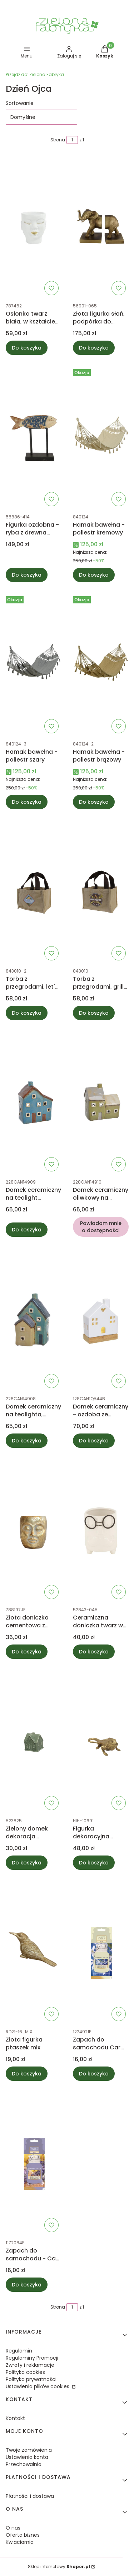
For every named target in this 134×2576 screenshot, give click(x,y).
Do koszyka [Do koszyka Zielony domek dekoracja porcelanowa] (26, 1862)
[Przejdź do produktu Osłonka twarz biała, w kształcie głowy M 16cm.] (33, 226)
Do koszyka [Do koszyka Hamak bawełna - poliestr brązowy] (94, 801)
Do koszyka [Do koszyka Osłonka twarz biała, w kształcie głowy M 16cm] (26, 347)
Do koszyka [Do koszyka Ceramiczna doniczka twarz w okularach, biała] (94, 1651)
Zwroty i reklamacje (30, 2365)
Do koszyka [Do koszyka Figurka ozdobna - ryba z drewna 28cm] (26, 574)
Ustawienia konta (27, 2457)
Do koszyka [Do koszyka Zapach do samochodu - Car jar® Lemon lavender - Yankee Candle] (26, 2284)
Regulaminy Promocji (32, 2357)
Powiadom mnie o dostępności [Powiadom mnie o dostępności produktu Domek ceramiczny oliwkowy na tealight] (100, 1227)
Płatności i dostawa (30, 2496)
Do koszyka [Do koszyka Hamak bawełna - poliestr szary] (26, 801)
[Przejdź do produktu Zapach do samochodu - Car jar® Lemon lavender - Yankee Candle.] (33, 2163)
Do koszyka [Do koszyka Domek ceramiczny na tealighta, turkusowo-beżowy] (26, 1440)
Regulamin (19, 2350)
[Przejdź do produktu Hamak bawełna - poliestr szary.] (33, 664)
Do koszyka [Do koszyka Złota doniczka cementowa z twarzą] (26, 1651)
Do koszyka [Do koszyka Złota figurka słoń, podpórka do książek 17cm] (94, 347)
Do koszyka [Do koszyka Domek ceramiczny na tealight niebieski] (26, 1229)
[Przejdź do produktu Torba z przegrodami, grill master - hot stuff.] (101, 891)
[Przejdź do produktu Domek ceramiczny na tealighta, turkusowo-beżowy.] (33, 1319)
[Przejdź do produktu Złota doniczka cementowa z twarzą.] (33, 1530)
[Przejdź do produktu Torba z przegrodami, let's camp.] (33, 891)
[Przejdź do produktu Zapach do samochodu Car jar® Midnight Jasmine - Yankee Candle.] (101, 1952)
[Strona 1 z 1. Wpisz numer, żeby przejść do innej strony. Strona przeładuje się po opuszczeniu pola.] (72, 140)
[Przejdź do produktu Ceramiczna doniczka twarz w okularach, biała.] (101, 1530)
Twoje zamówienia (29, 2450)
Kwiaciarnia (20, 2542)
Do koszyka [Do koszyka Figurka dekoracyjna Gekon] (94, 1862)
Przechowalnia (23, 2464)
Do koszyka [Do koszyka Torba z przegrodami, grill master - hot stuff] (94, 1012)
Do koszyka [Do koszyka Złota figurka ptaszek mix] (26, 2073)
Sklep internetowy (59, 2567)
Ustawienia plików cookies (38, 2386)
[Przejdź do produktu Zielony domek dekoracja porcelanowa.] (33, 1741)
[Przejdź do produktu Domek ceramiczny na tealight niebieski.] (33, 1102)
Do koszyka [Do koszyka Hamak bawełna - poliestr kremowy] (94, 574)
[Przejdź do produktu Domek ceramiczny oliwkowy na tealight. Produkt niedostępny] (101, 1102)
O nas (13, 2527)
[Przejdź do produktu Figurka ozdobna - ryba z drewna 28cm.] (33, 437)
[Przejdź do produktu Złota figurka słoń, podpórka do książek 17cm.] (101, 226)
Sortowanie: (20, 103)
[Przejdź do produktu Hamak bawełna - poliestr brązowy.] (101, 664)
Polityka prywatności (31, 2379)
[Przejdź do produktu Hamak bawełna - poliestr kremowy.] (101, 437)
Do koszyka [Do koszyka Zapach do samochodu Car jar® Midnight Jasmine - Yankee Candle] (94, 2073)
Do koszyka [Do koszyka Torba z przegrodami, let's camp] (26, 1012)
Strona (57, 140)
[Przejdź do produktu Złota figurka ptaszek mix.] (33, 1952)
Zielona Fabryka (35, 74)
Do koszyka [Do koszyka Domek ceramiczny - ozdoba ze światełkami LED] (94, 1440)
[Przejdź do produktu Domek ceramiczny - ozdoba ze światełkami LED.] (101, 1319)
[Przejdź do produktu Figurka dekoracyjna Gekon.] (101, 1741)
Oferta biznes (23, 2535)
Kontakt (15, 2418)
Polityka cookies (25, 2372)
